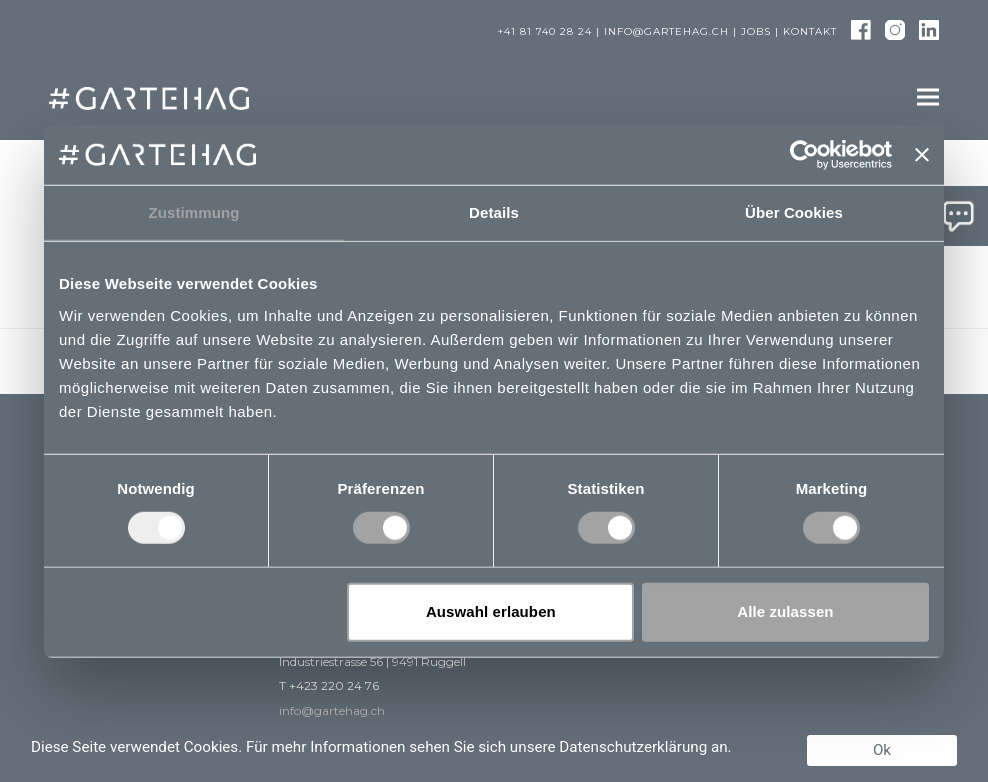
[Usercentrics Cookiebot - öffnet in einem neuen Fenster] (804, 155)
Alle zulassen (785, 611)
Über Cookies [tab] (794, 212)
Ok (882, 750)
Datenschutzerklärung (633, 747)
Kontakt (810, 31)
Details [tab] (494, 212)
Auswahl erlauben (491, 611)
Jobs (756, 31)
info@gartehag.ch (666, 31)
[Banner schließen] (922, 155)
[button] (928, 97)
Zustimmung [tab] (194, 212)
